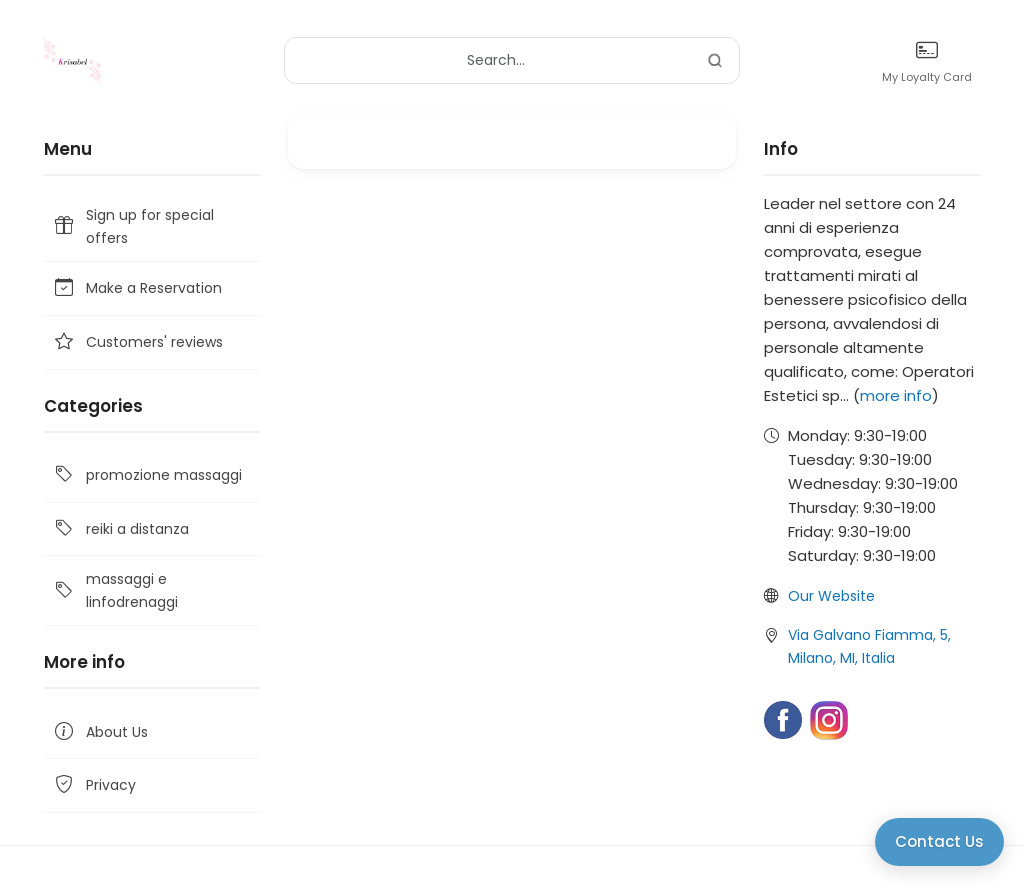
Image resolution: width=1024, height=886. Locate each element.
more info (896, 395)
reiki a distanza (120, 529)
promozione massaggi (147, 475)
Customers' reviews (137, 342)
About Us (100, 731)
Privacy (94, 785)
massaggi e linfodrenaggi (115, 590)
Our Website (831, 596)
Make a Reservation (137, 288)
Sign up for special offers (133, 226)
